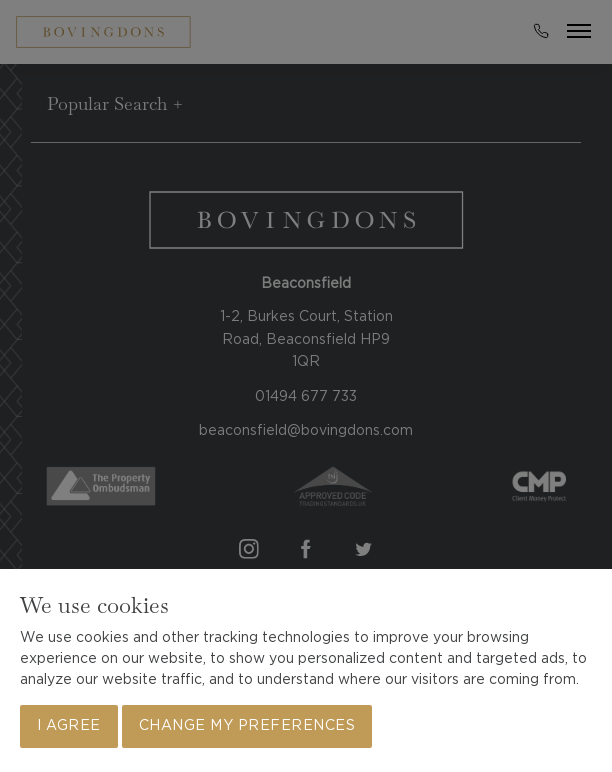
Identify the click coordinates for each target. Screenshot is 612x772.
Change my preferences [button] (247, 726)
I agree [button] (69, 726)
